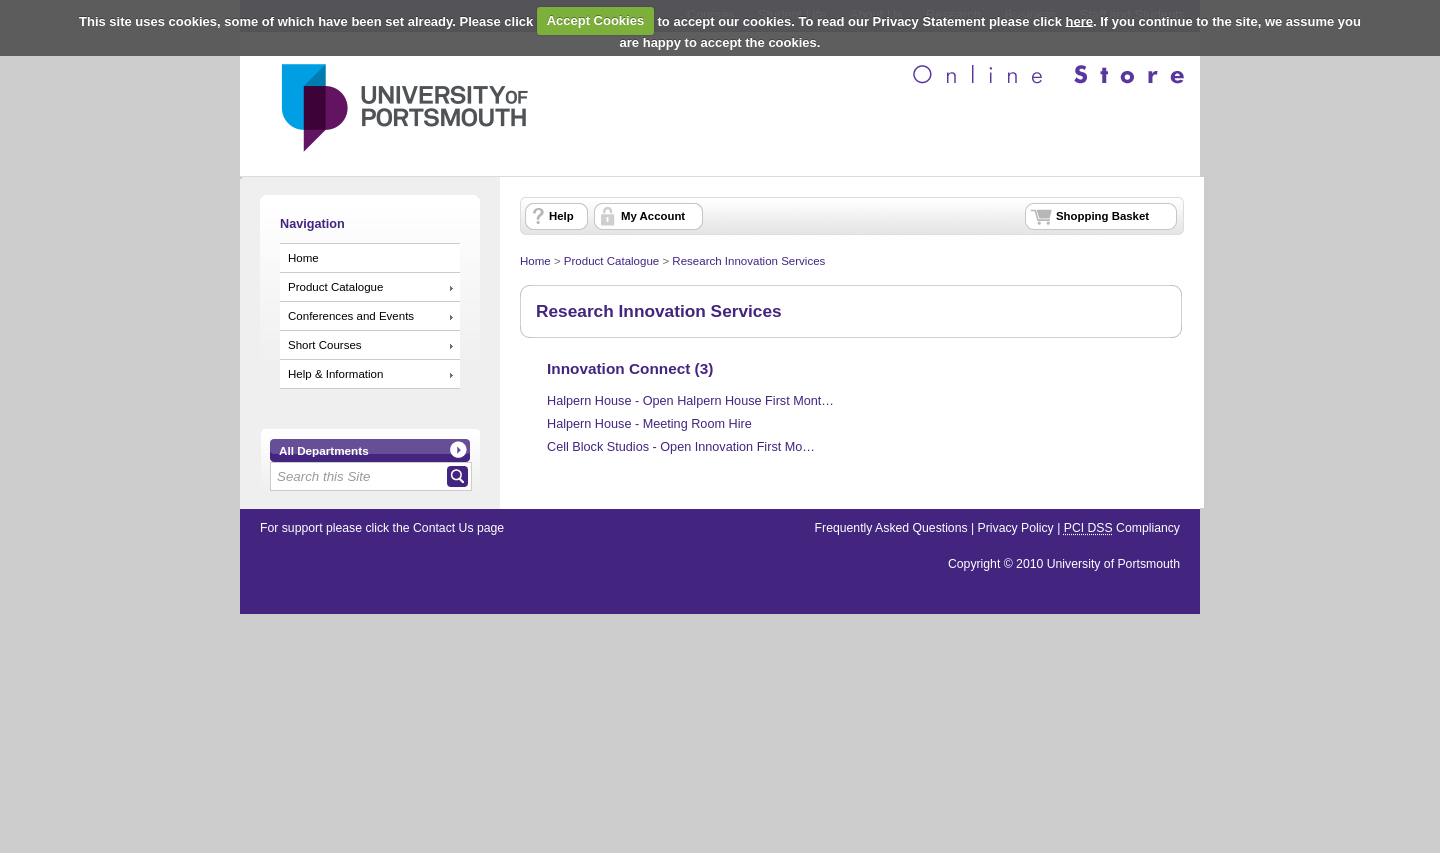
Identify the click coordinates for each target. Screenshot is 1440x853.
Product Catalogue (335, 287)
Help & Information (335, 374)
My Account (653, 216)
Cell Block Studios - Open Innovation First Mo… (681, 447)
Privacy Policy (1016, 528)
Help (561, 216)
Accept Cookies (596, 20)
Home (303, 258)
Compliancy (1122, 528)
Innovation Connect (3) (630, 368)
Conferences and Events (351, 316)
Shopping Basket (1102, 216)
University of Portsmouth (1113, 564)
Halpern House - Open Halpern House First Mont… (690, 401)
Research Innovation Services (748, 261)
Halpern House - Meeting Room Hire (649, 424)
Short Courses (325, 345)
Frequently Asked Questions (891, 528)
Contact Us (443, 528)
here (1079, 20)
